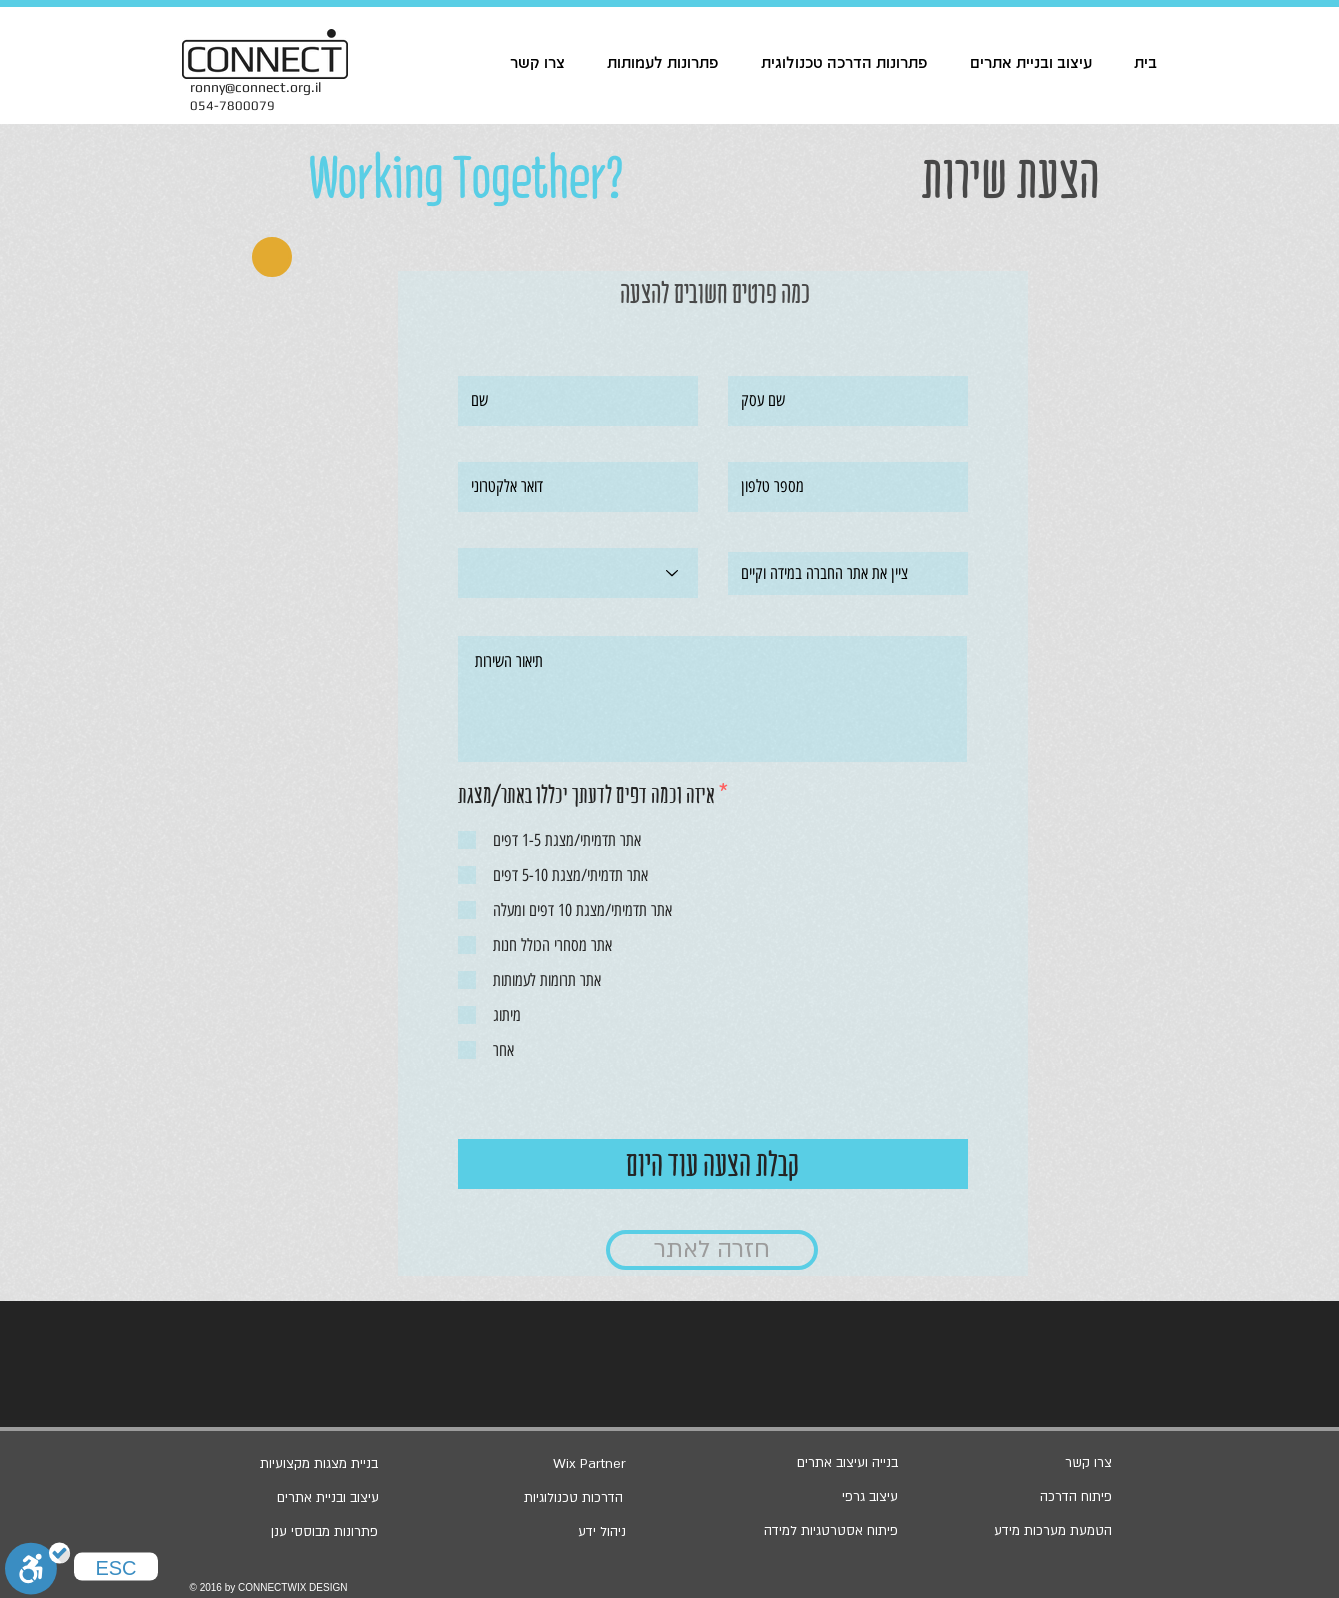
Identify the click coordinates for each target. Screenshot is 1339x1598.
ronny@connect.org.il (255, 87)
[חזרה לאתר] (712, 1250)
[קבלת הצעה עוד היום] (713, 1164)
